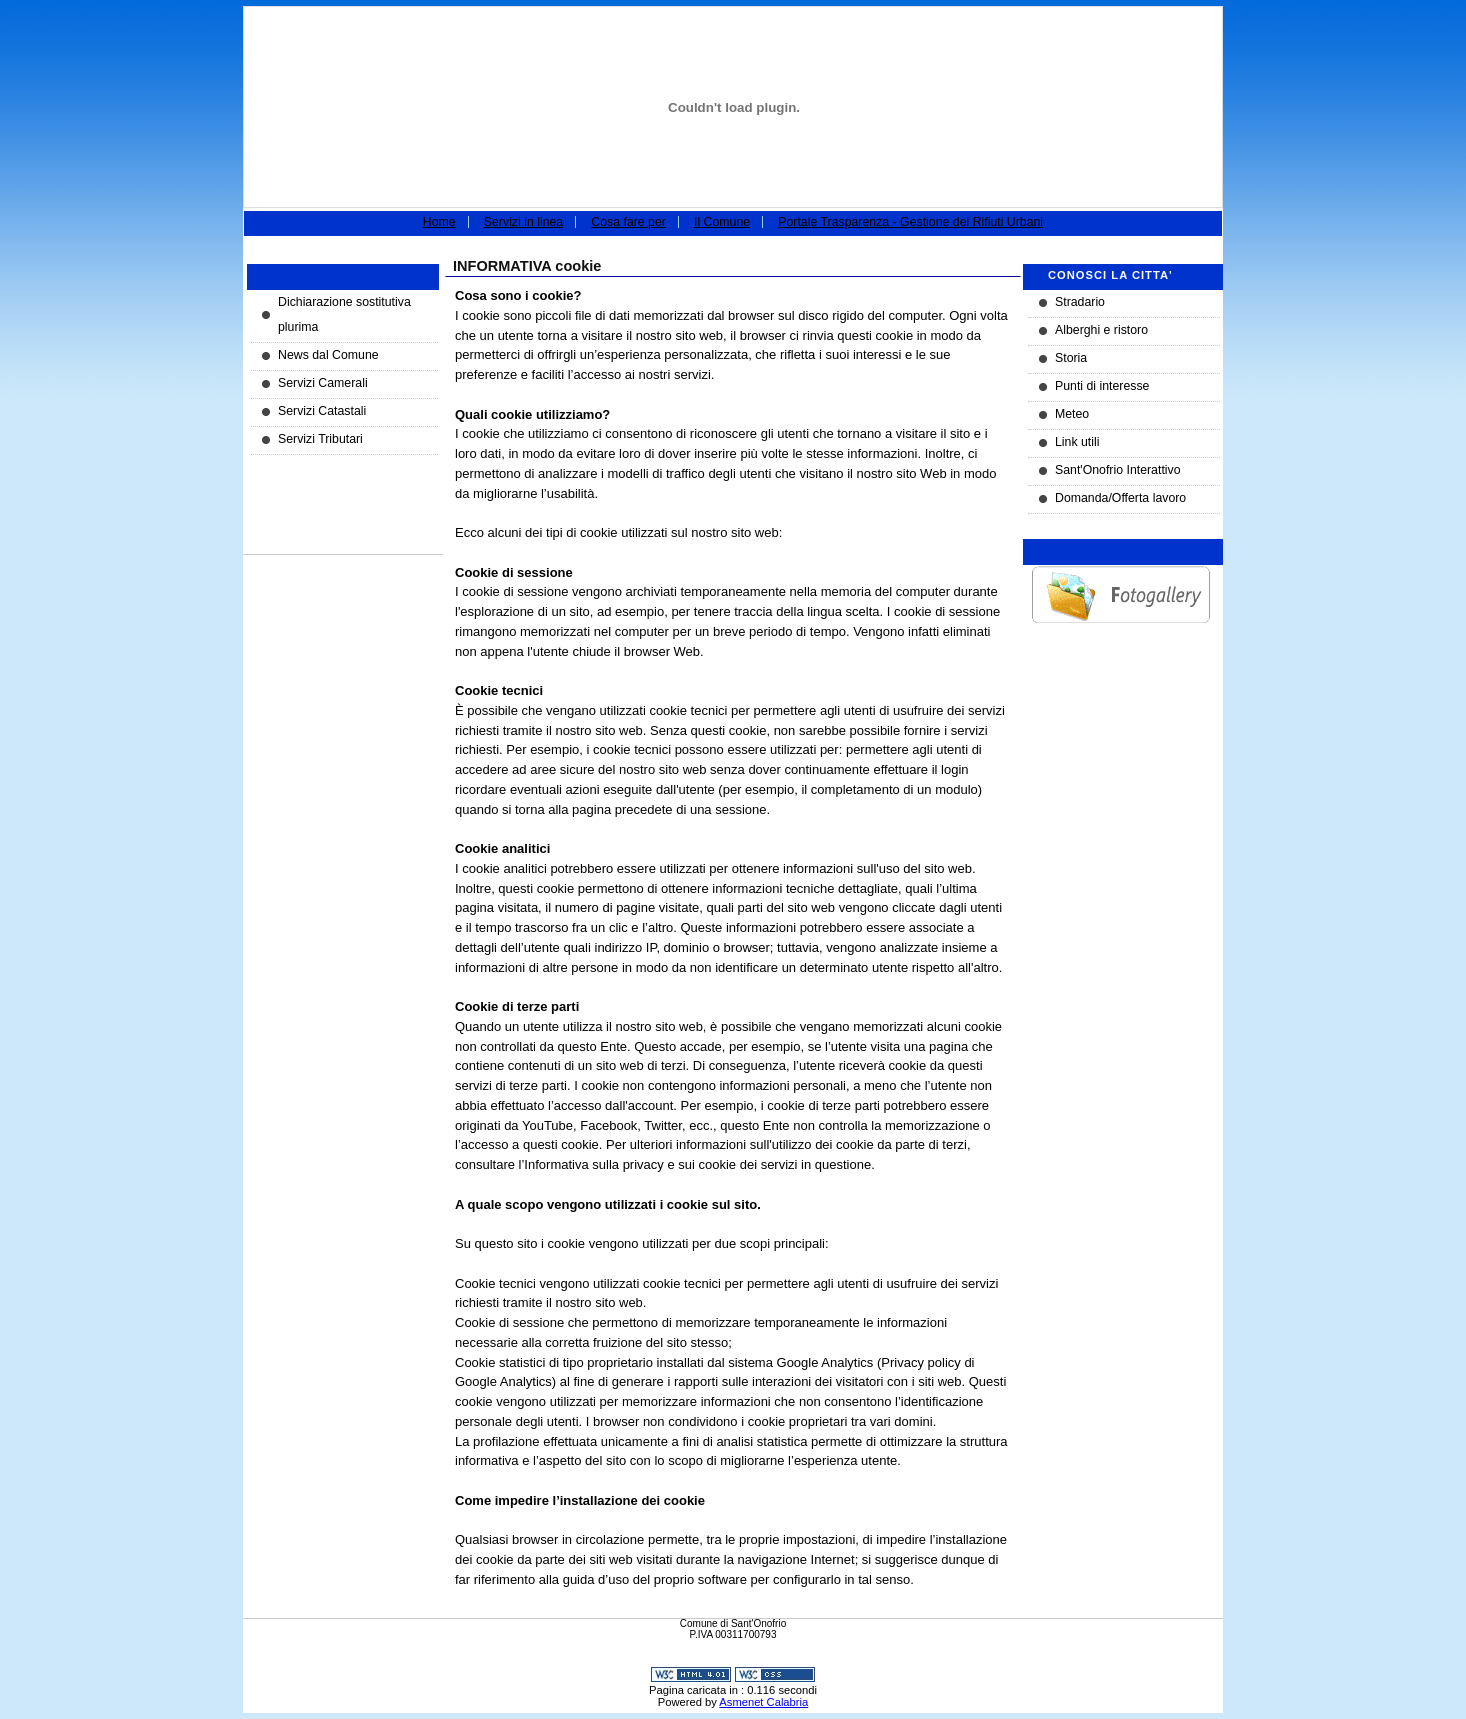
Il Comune (722, 222)
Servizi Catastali (322, 411)
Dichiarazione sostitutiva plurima (344, 314)
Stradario (1080, 302)
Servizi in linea (523, 222)
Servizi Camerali (323, 383)
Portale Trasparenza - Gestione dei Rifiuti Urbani (910, 222)
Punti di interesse (1102, 386)
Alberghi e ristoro (1101, 330)
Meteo (1072, 414)
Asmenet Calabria (763, 1702)
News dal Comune (328, 355)
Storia (1071, 358)
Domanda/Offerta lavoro (1120, 498)
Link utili (1077, 442)
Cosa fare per (628, 222)
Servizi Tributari (320, 439)
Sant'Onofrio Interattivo (1118, 470)
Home (439, 222)
